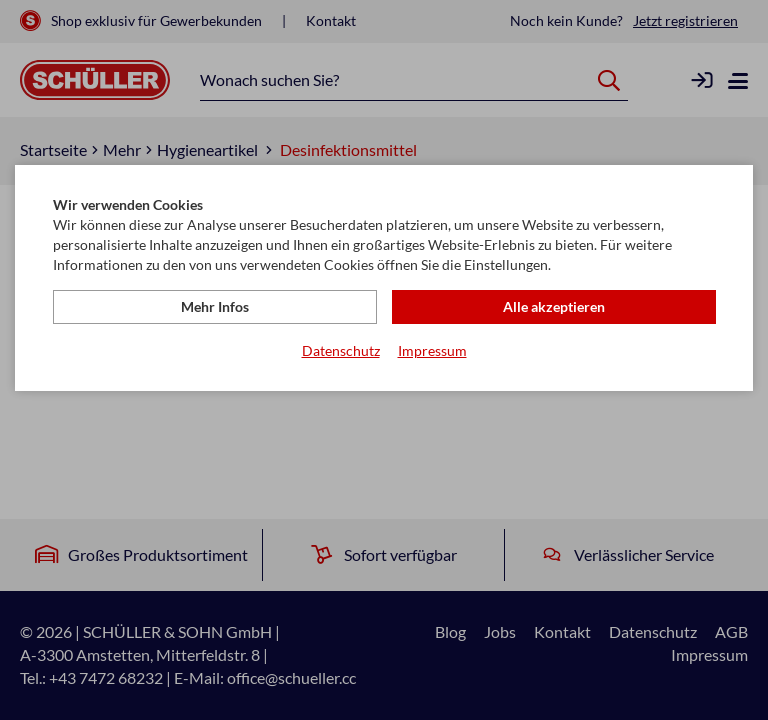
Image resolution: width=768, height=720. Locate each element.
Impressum (432, 350)
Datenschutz (341, 350)
